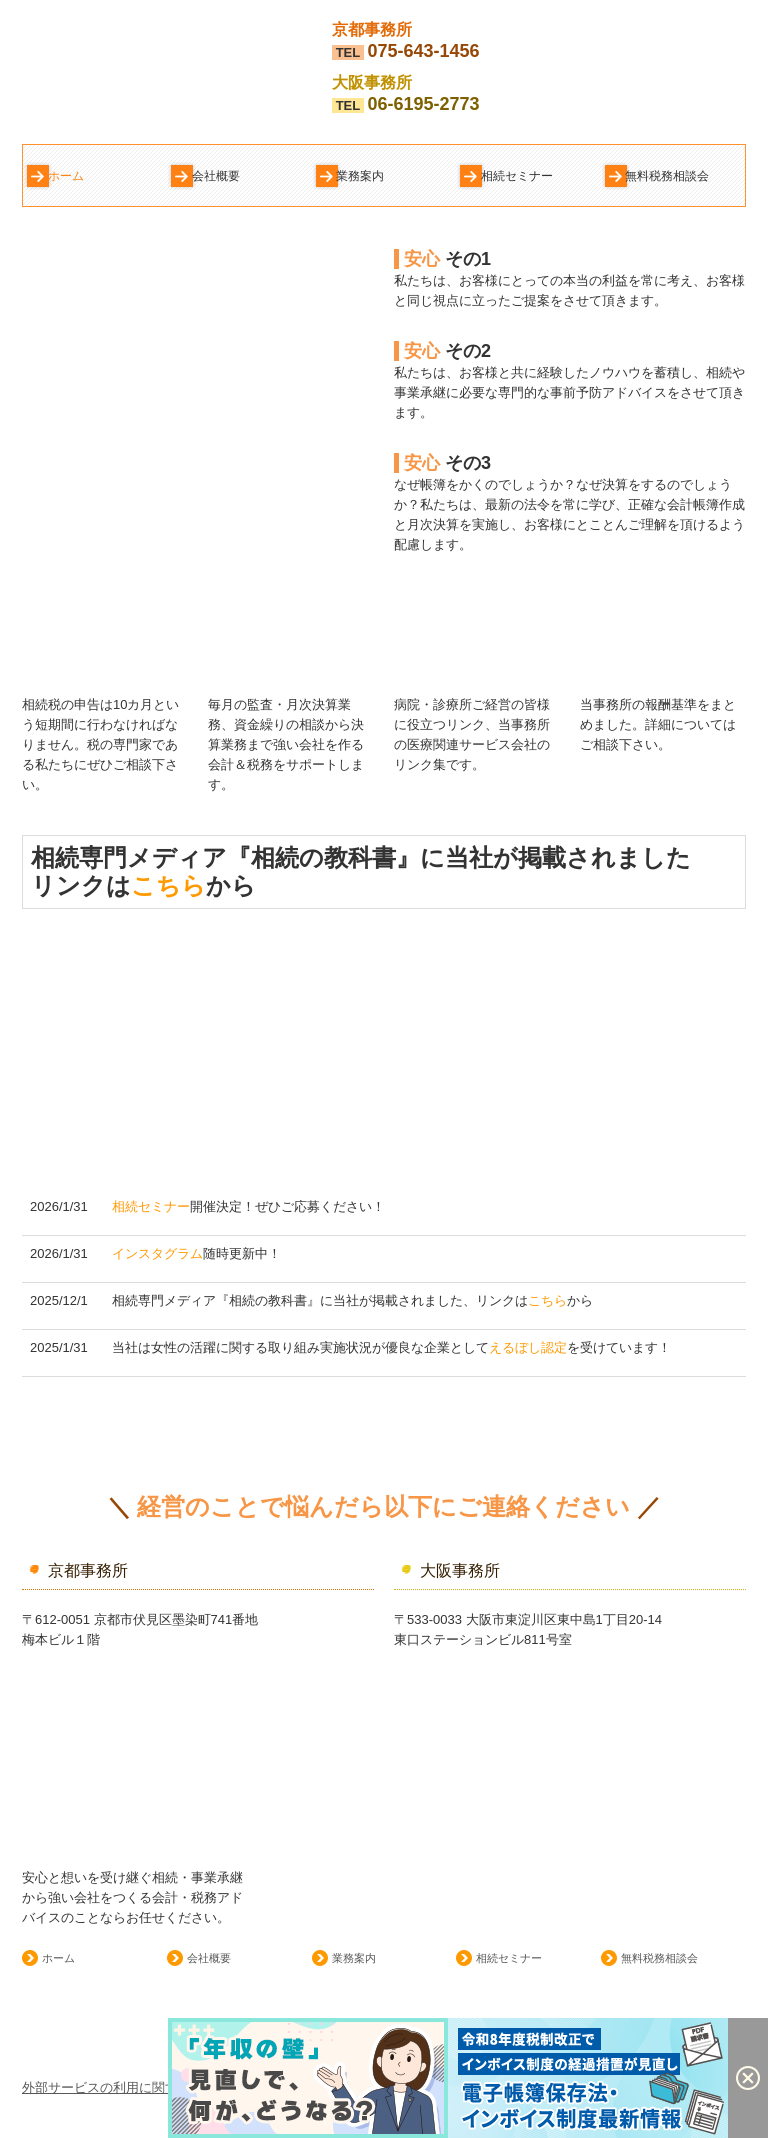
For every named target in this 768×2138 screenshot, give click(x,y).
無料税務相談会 (667, 176)
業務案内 (360, 176)
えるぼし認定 (528, 1347)
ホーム (66, 176)
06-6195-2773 (423, 104)
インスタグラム (157, 1253)
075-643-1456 (423, 51)
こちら (168, 885)
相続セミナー (517, 176)
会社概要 (216, 176)
